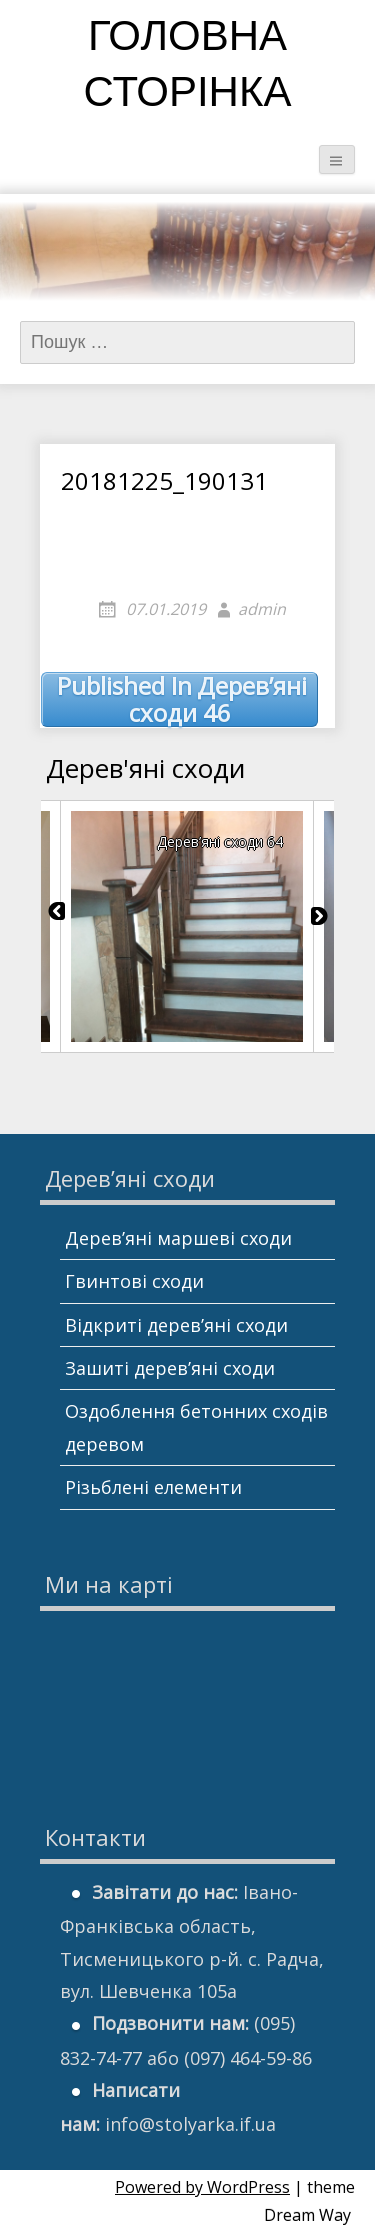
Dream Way (307, 2215)
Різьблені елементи (153, 1487)
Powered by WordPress (202, 2187)
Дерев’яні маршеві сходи (178, 1238)
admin (262, 609)
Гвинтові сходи (134, 1281)
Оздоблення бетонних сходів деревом (196, 1427)
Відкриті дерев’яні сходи (176, 1325)
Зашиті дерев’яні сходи (170, 1368)
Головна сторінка (188, 67)
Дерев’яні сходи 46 (182, 699)
